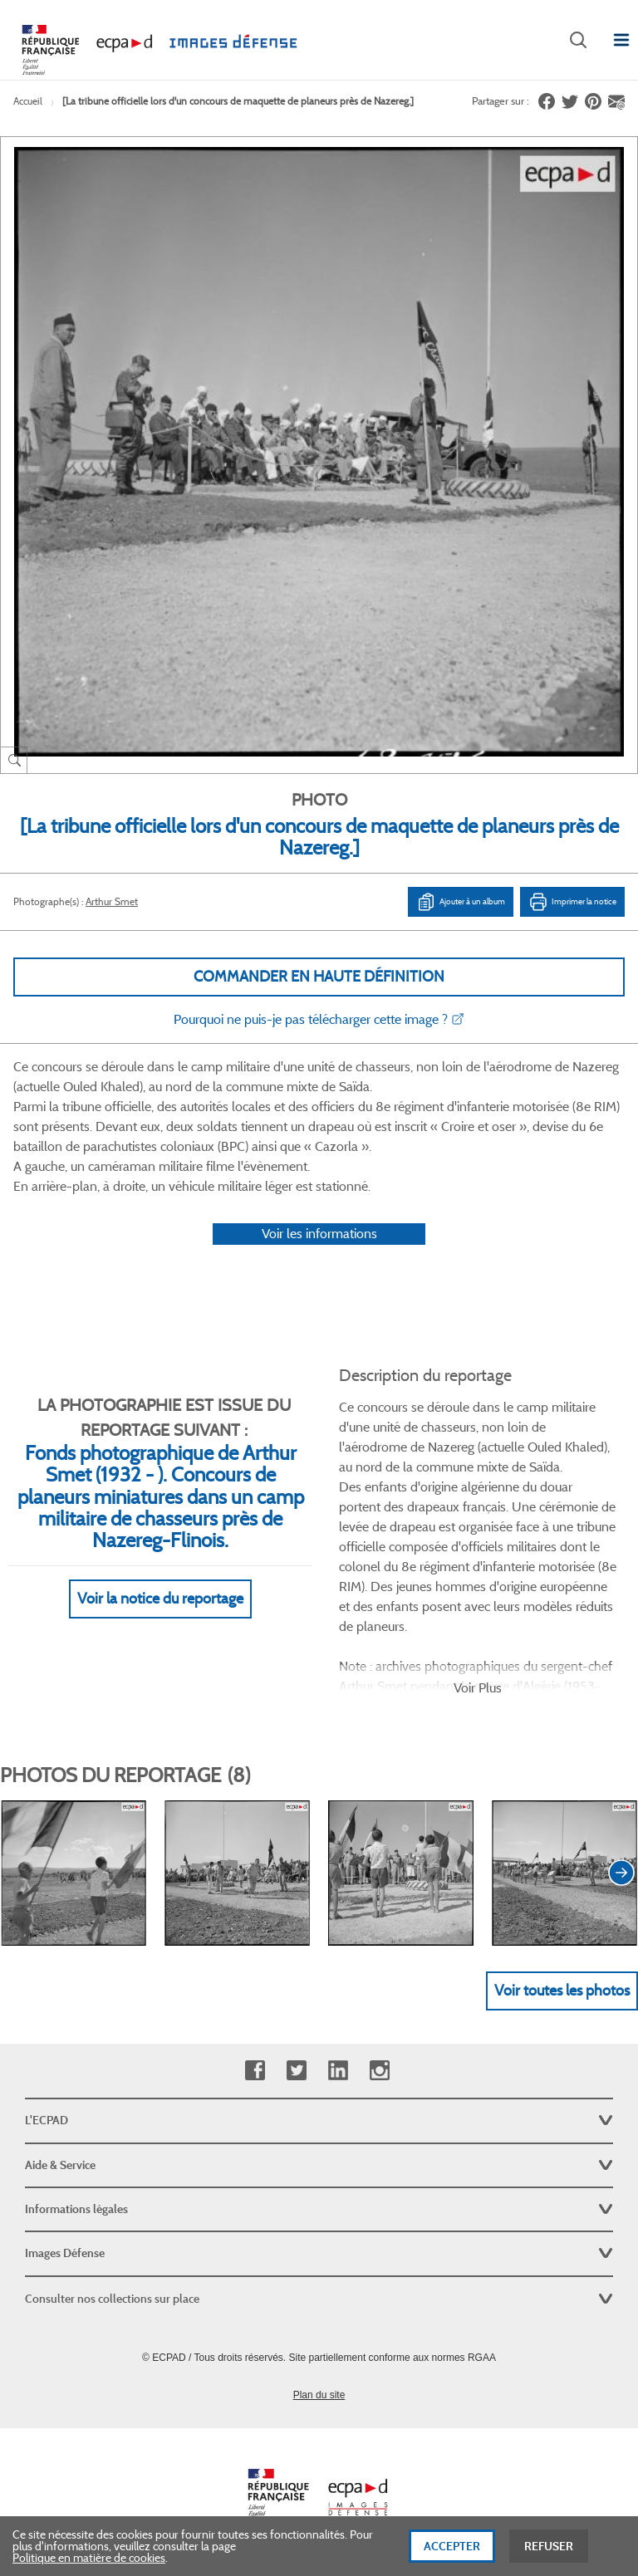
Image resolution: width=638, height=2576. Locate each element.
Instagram (379, 2070)
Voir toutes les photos (562, 1990)
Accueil (27, 101)
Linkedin (337, 2070)
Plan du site (319, 2395)
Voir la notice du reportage (160, 1598)
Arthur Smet (112, 901)
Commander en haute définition (319, 976)
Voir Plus (478, 1688)
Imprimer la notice (572, 902)
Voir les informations (319, 1233)
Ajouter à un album (460, 902)
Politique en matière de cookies (88, 2558)
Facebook (254, 2070)
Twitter (296, 2070)
